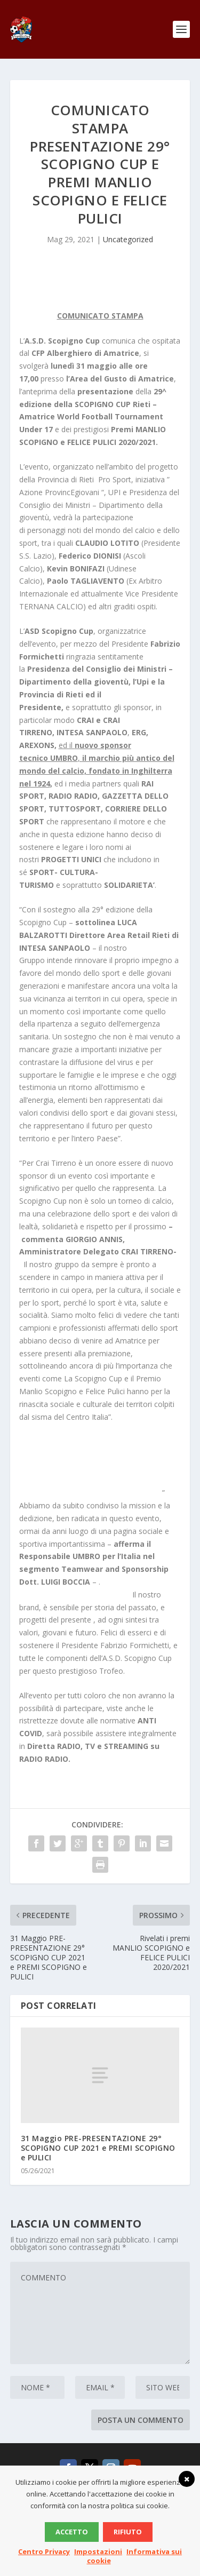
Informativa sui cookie (134, 2556)
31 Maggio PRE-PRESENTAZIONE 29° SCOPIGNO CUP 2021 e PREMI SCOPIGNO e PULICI (98, 2147)
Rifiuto (128, 2532)
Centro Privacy (44, 2551)
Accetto (71, 2532)
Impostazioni (98, 2551)
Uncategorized (128, 239)
